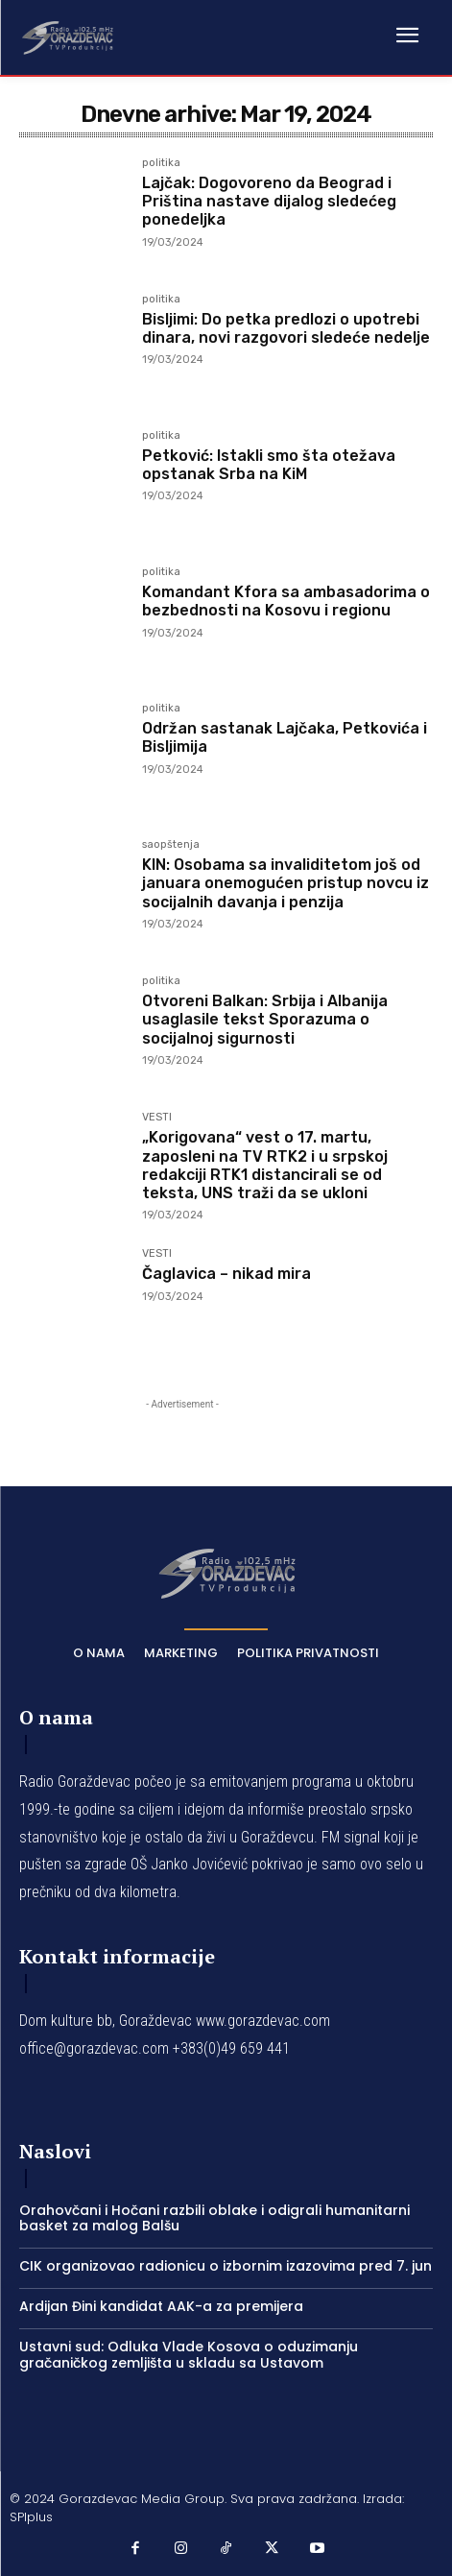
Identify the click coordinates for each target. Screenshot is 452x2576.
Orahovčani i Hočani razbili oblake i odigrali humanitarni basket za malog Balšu (214, 2218)
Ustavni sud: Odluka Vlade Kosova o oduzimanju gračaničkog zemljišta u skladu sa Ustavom (188, 2354)
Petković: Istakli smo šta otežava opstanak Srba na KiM (268, 464)
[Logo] (67, 36)
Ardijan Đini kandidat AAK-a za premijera (161, 2306)
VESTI (157, 1117)
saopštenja (171, 845)
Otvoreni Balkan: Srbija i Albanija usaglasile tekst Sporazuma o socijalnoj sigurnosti (265, 1019)
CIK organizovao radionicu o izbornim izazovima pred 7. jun (225, 2265)
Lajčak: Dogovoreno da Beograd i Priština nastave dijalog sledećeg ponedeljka (269, 201)
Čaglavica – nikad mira (226, 1273)
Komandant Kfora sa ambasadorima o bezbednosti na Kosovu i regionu (286, 601)
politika (161, 163)
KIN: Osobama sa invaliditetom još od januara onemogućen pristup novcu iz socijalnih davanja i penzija (285, 882)
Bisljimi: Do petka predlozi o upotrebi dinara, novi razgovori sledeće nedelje (286, 328)
